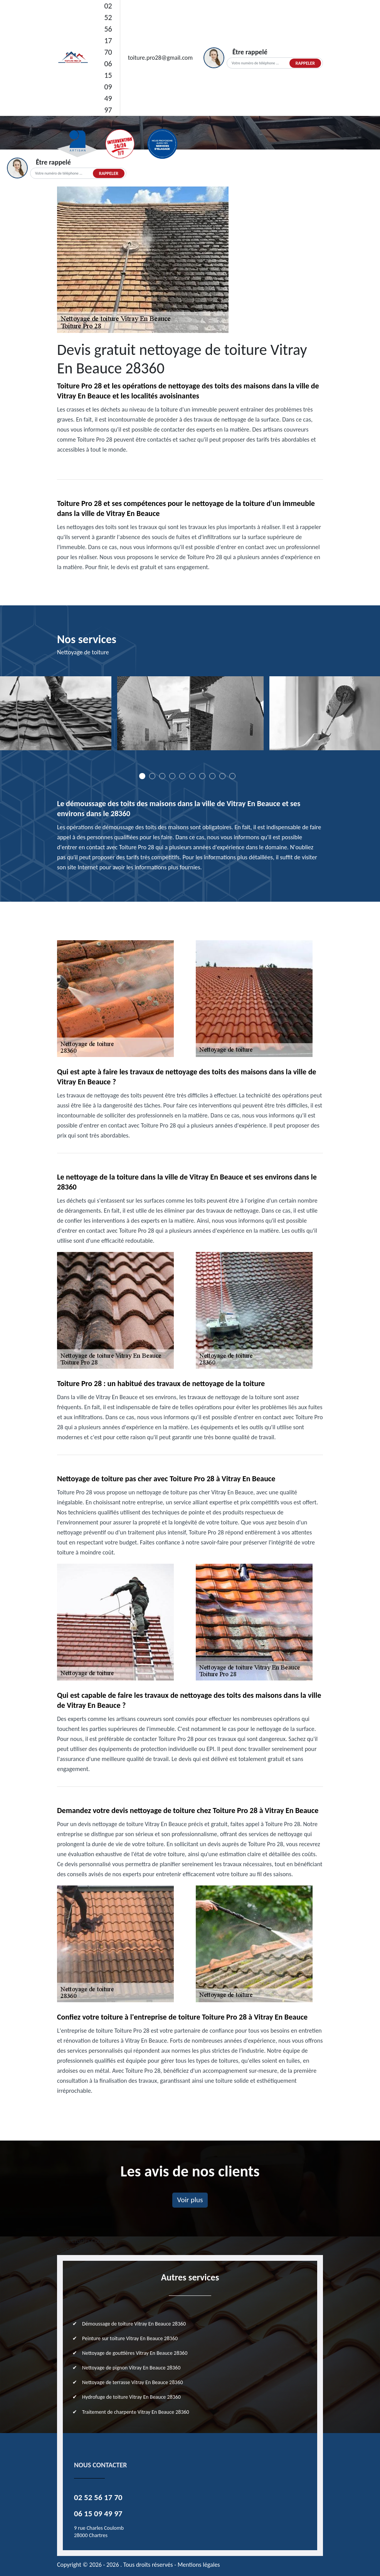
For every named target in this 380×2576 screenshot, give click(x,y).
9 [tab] (222, 776)
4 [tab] (172, 776)
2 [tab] (152, 776)
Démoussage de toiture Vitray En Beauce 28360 (134, 2324)
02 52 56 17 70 (108, 29)
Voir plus (190, 2199)
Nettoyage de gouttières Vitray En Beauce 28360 (134, 2353)
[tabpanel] (190, 716)
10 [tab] (232, 776)
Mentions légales (199, 2564)
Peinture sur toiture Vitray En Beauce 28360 (130, 2338)
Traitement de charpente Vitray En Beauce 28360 (135, 2412)
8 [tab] (212, 776)
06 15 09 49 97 (108, 86)
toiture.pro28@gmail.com (160, 57)
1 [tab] (142, 776)
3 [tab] (162, 776)
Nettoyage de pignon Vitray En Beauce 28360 (131, 2367)
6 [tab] (192, 776)
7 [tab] (202, 776)
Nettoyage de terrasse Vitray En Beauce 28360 (132, 2382)
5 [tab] (182, 776)
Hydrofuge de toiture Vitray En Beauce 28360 (131, 2397)
